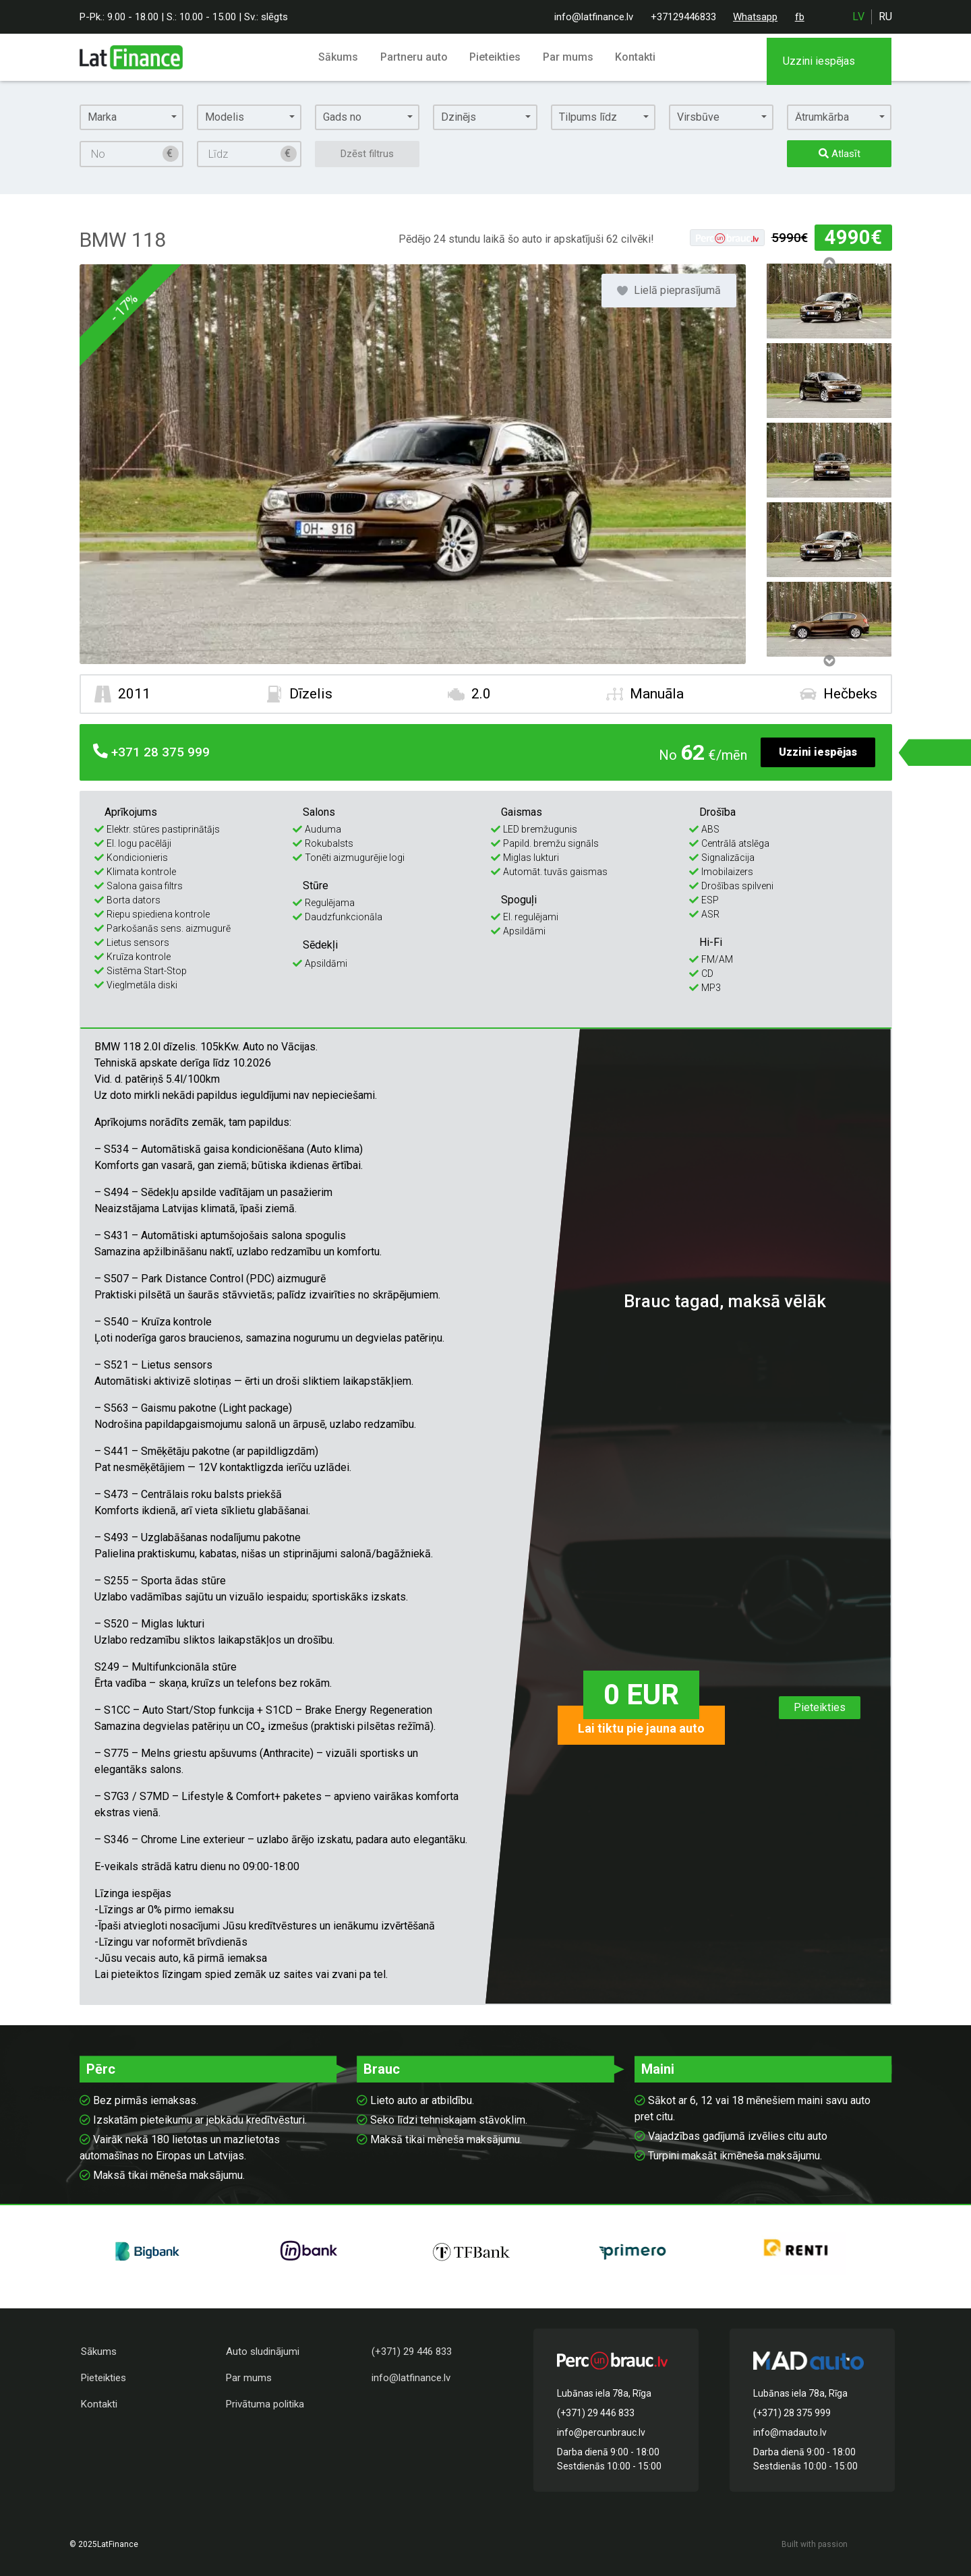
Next (828, 660)
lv (858, 16)
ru (885, 16)
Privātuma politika (265, 2404)
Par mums (566, 57)
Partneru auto (416, 57)
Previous (828, 263)
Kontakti (632, 57)
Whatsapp (755, 17)
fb (799, 17)
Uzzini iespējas (818, 752)
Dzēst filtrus (367, 154)
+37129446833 (683, 17)
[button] (132, 117)
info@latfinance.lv (593, 17)
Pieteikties (495, 57)
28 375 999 (147, 753)
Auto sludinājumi (262, 2351)
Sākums (342, 57)
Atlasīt (839, 154)
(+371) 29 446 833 (412, 2351)
